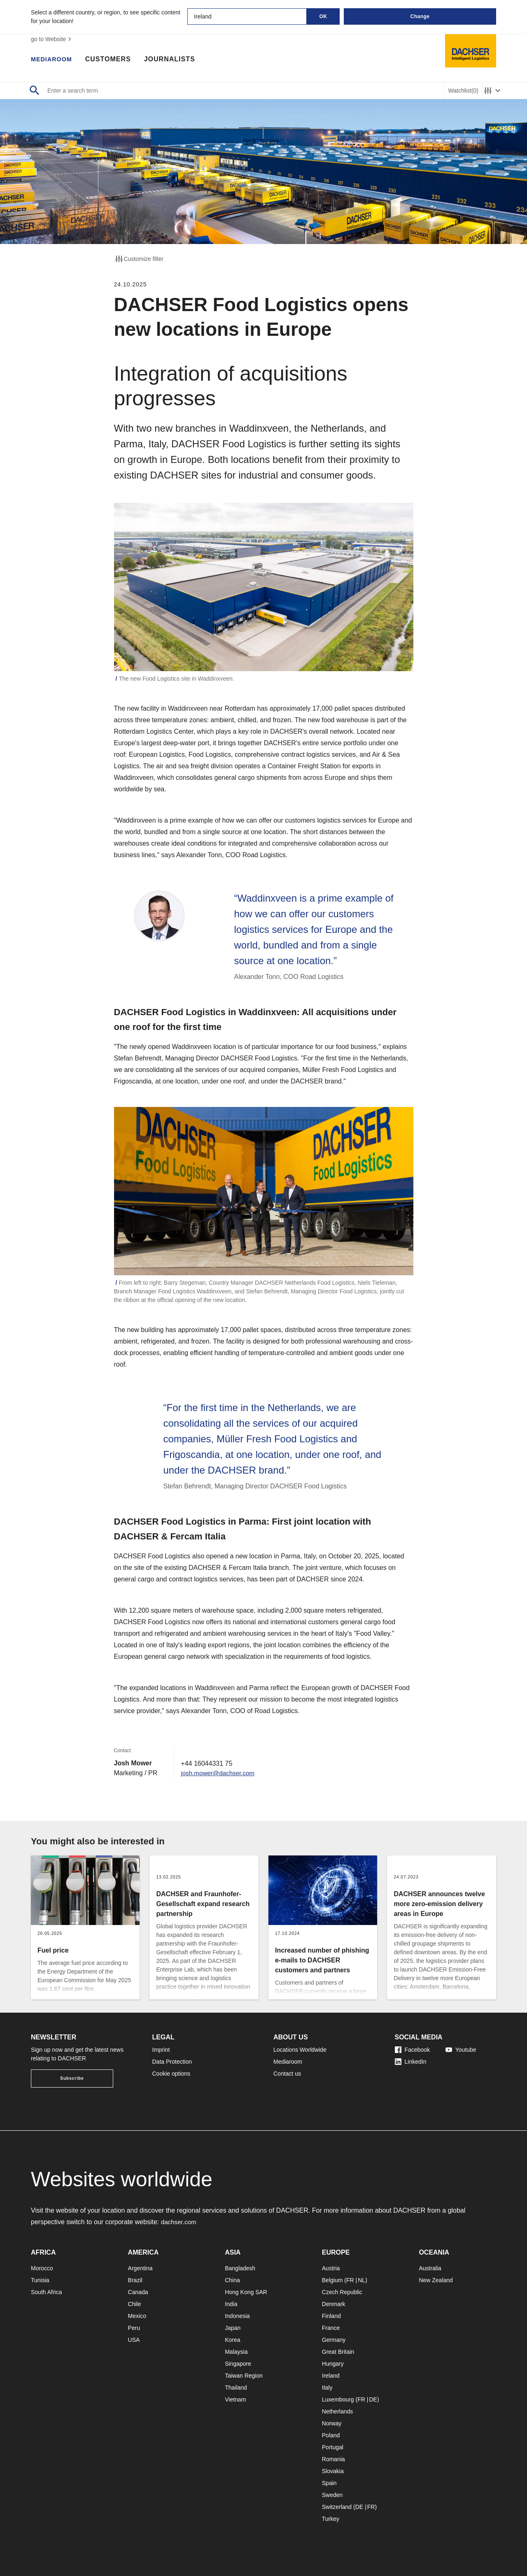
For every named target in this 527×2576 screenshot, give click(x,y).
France (331, 2328)
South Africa (46, 2292)
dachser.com (179, 2221)
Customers (112, 59)
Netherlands (337, 2411)
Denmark (333, 2304)
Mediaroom (53, 59)
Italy (327, 2387)
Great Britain (338, 2351)
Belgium (332, 2280)
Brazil (135, 2280)
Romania (333, 2459)
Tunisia (40, 2280)
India (231, 2304)
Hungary (333, 2363)
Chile (134, 2304)
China (232, 2280)
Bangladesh (240, 2268)
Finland (331, 2316)
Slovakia (333, 2471)
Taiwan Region (244, 2375)
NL (361, 2280)
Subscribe (72, 2078)
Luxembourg (338, 2399)
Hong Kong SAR (246, 2292)
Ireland (331, 2375)
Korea (232, 2340)
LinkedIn (411, 2061)
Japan (232, 2328)
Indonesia (237, 2316)
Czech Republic (342, 2292)
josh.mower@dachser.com (220, 1772)
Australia (430, 2268)
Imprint (161, 2049)
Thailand (236, 2387)
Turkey (330, 2519)
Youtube (460, 2049)
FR (350, 2280)
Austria (331, 2268)
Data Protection (172, 2061)
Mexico (137, 2316)
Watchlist (463, 90)
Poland (331, 2435)
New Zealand (436, 2280)
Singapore (238, 2363)
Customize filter (138, 259)
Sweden (332, 2495)
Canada (138, 2292)
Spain (329, 2483)
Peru (134, 2328)
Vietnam (235, 2399)
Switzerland (337, 2507)
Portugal (332, 2447)
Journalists (173, 59)
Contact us (287, 2073)
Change (419, 16)
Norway (331, 2423)
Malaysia (236, 2351)
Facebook (412, 2049)
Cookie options (171, 2073)
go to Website (52, 39)
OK (323, 16)
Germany (334, 2340)
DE (373, 2399)
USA (134, 2340)
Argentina (140, 2268)
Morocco (42, 2268)
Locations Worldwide (299, 2049)
